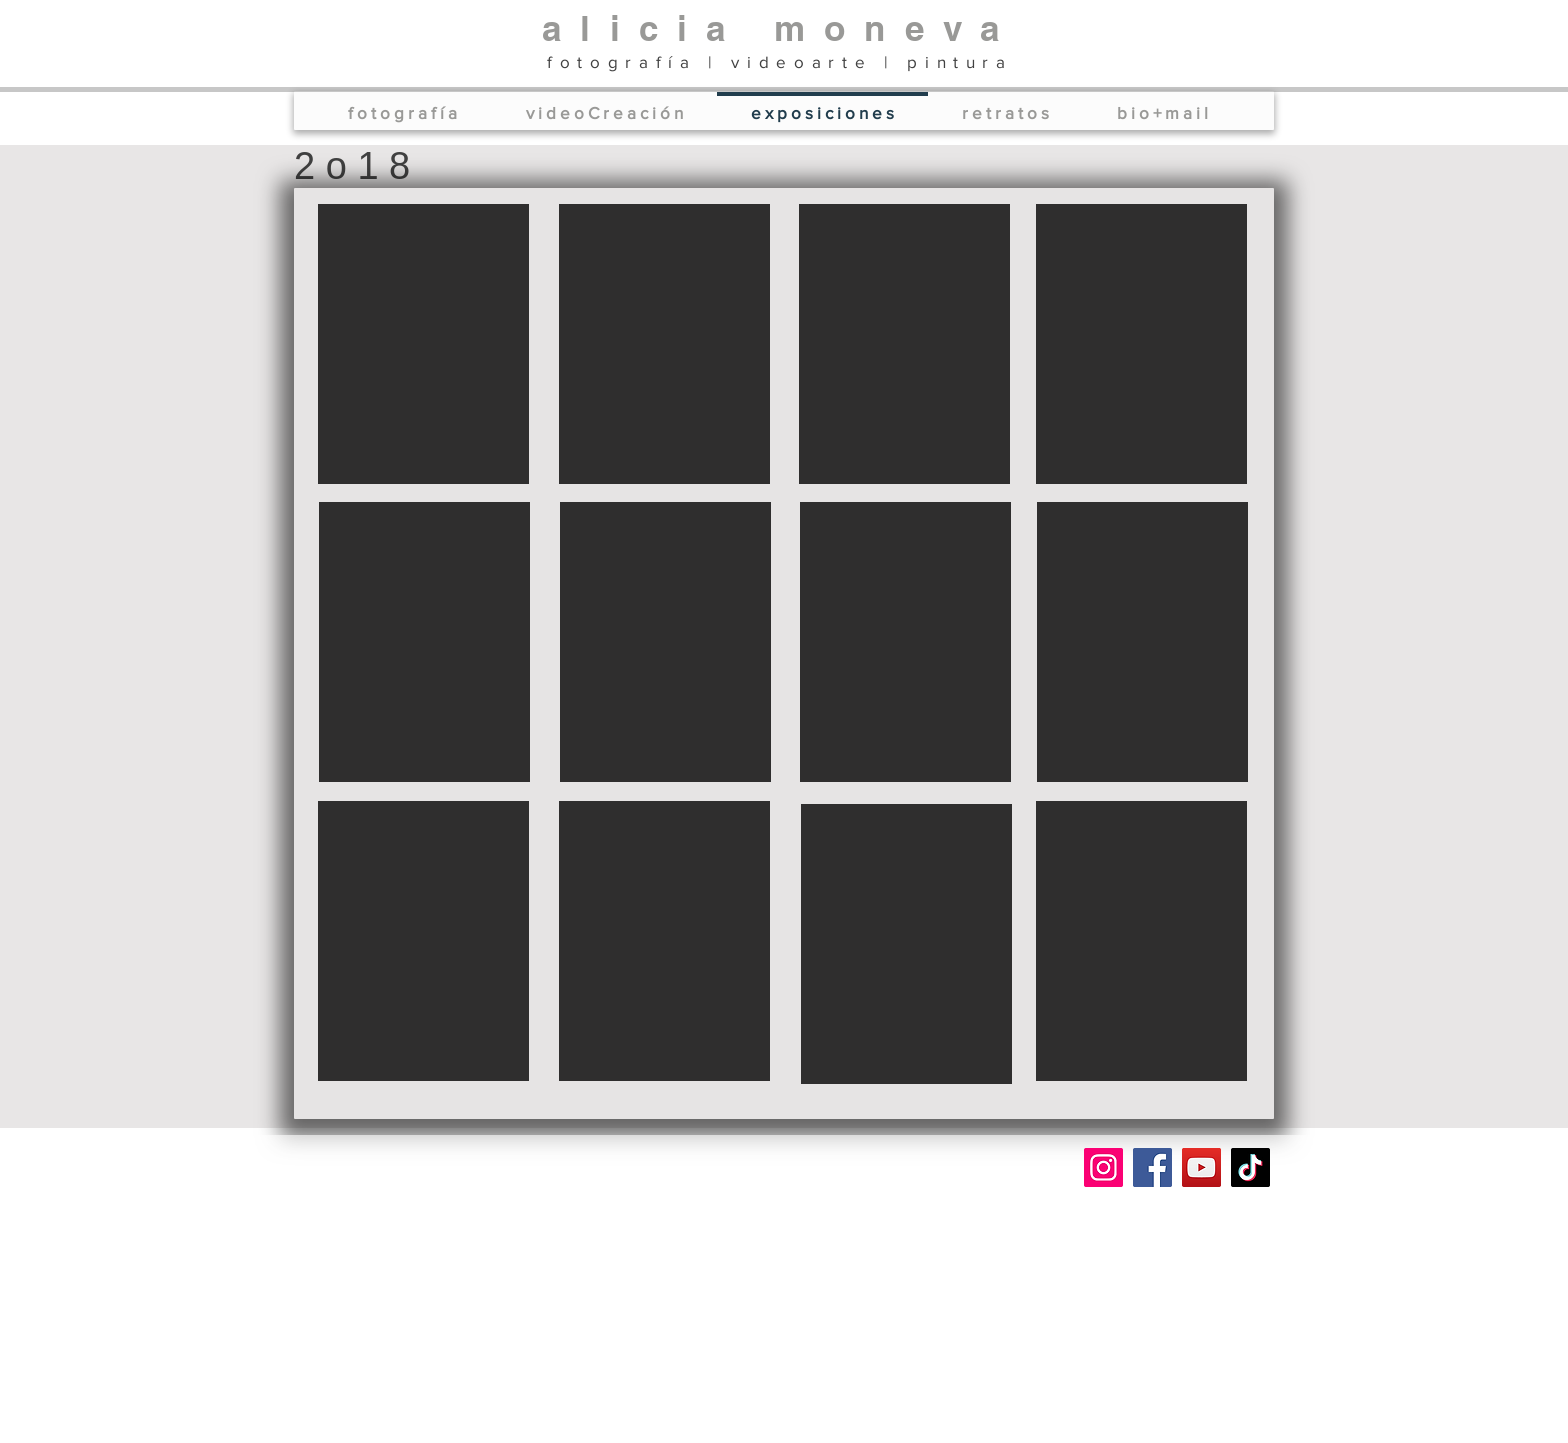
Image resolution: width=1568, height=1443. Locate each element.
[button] (423, 344)
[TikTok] (1250, 1167)
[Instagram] (1103, 1167)
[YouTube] (1201, 1167)
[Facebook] (1152, 1167)
